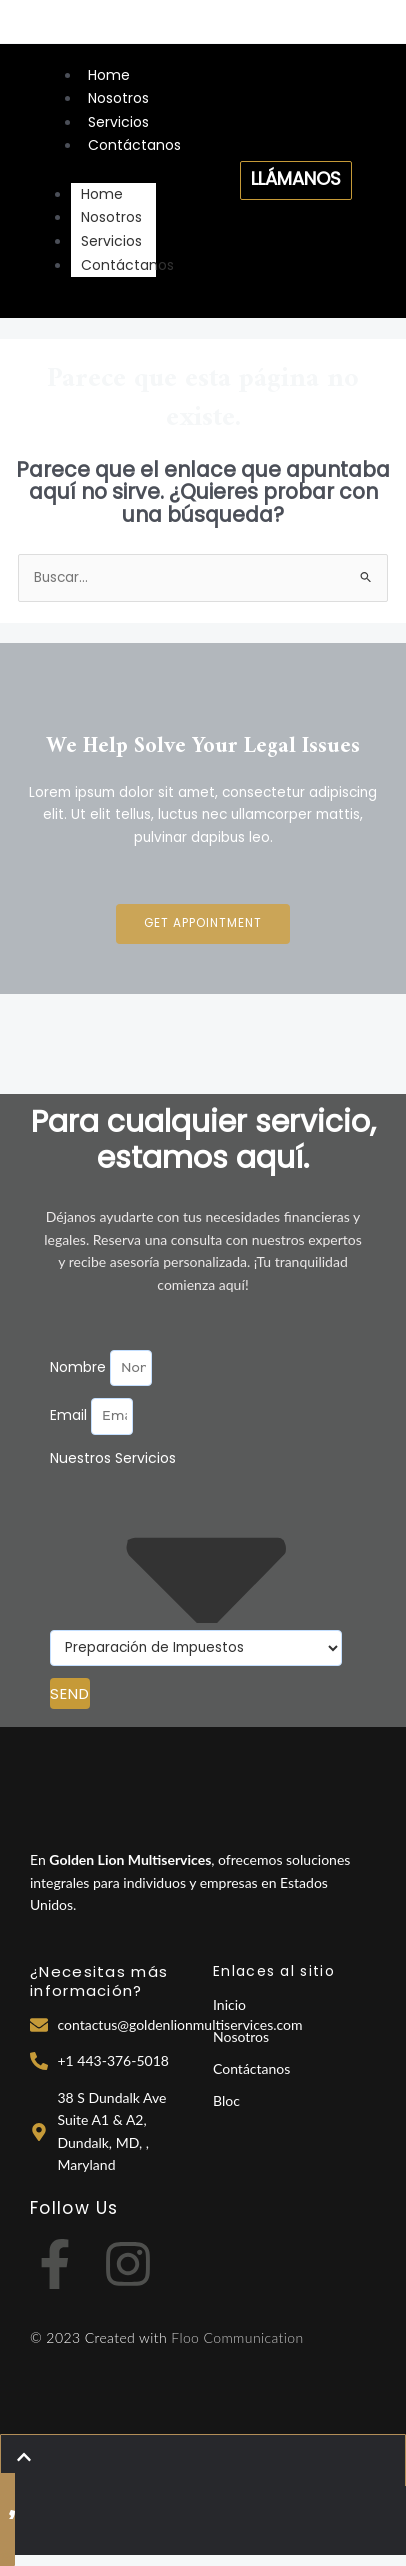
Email (70, 1415)
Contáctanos (134, 145)
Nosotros (118, 98)
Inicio (229, 2004)
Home (109, 75)
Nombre (80, 1367)
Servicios (118, 122)
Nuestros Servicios (113, 1458)
